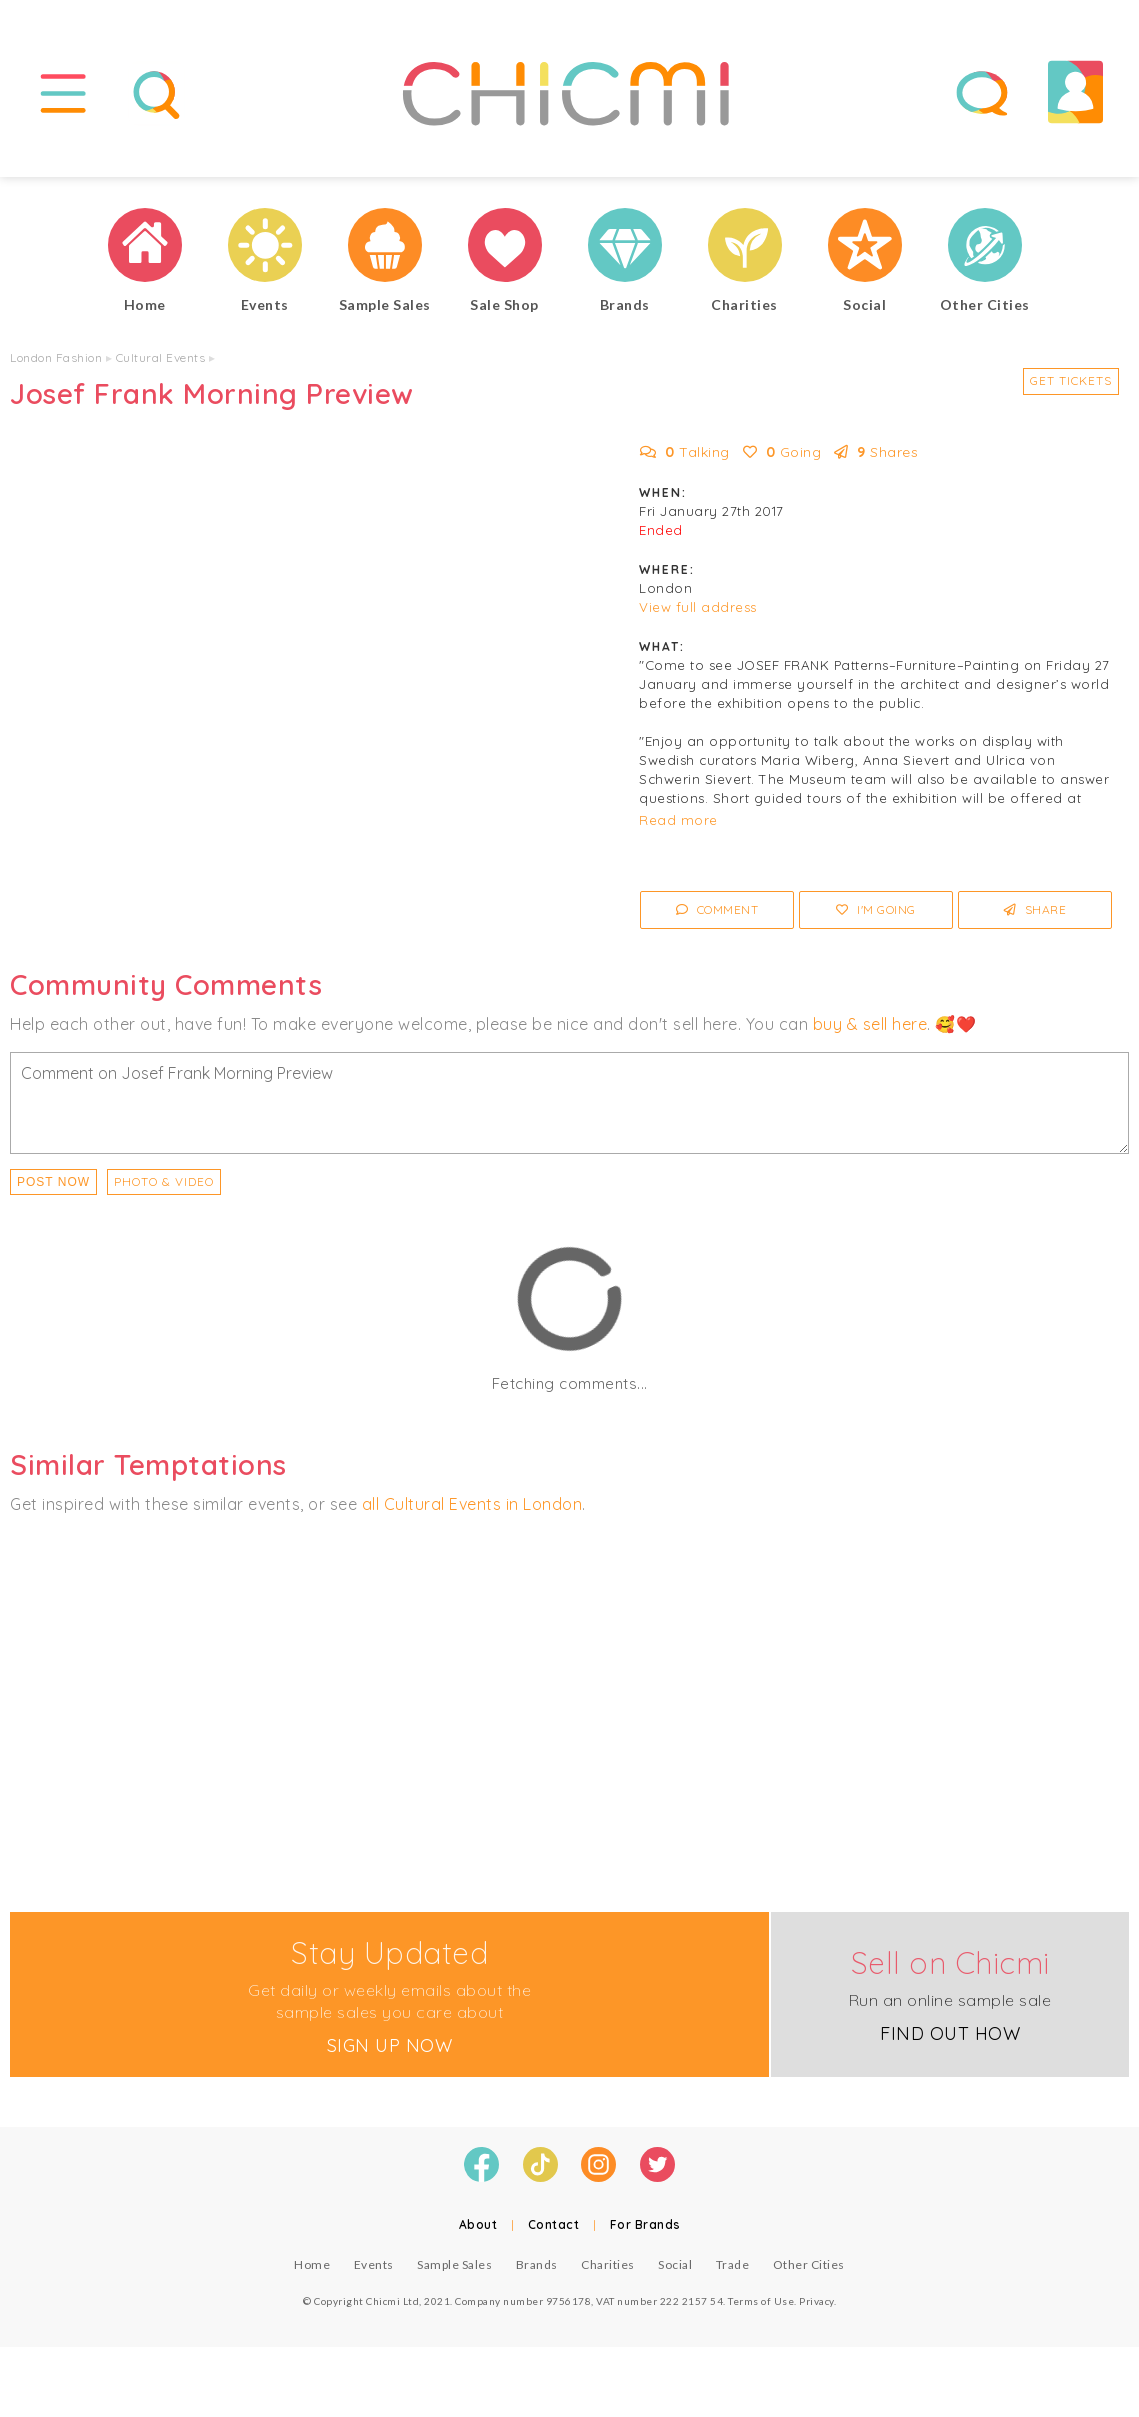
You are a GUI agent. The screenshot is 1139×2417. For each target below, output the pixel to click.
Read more (678, 820)
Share (1035, 909)
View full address (698, 607)
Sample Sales (454, 2264)
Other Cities (809, 2264)
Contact (554, 2224)
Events (374, 2264)
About (478, 2224)
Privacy (816, 2301)
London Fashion (56, 357)
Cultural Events (161, 357)
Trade (733, 2264)
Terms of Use (761, 2301)
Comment (717, 909)
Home (312, 2264)
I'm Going (876, 909)
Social (675, 2264)
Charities (608, 2264)
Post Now (53, 1182)
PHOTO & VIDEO (164, 1181)
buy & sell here (870, 1024)
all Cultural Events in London (472, 1504)
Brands (537, 2264)
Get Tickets (1071, 380)
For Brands (645, 2224)
